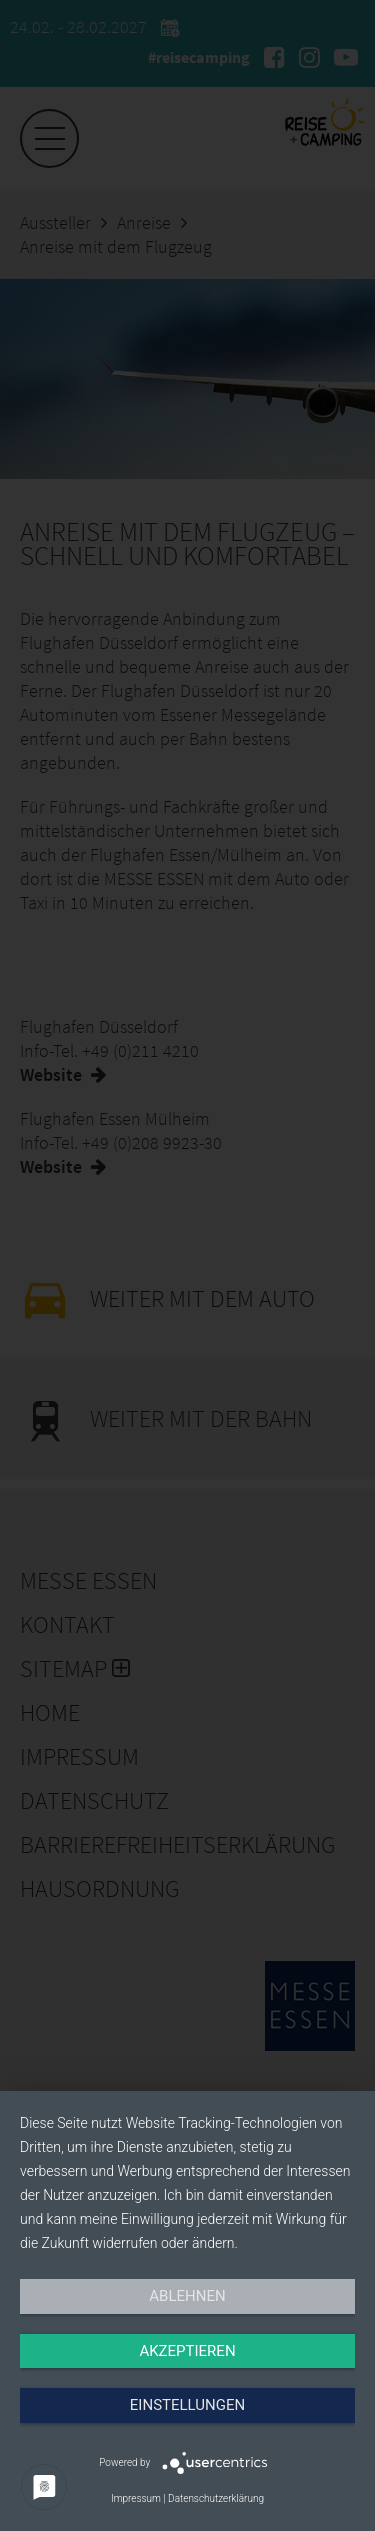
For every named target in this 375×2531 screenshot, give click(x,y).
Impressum (136, 2498)
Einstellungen (187, 2405)
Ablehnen (187, 2296)
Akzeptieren (187, 2351)
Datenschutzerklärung (216, 2498)
